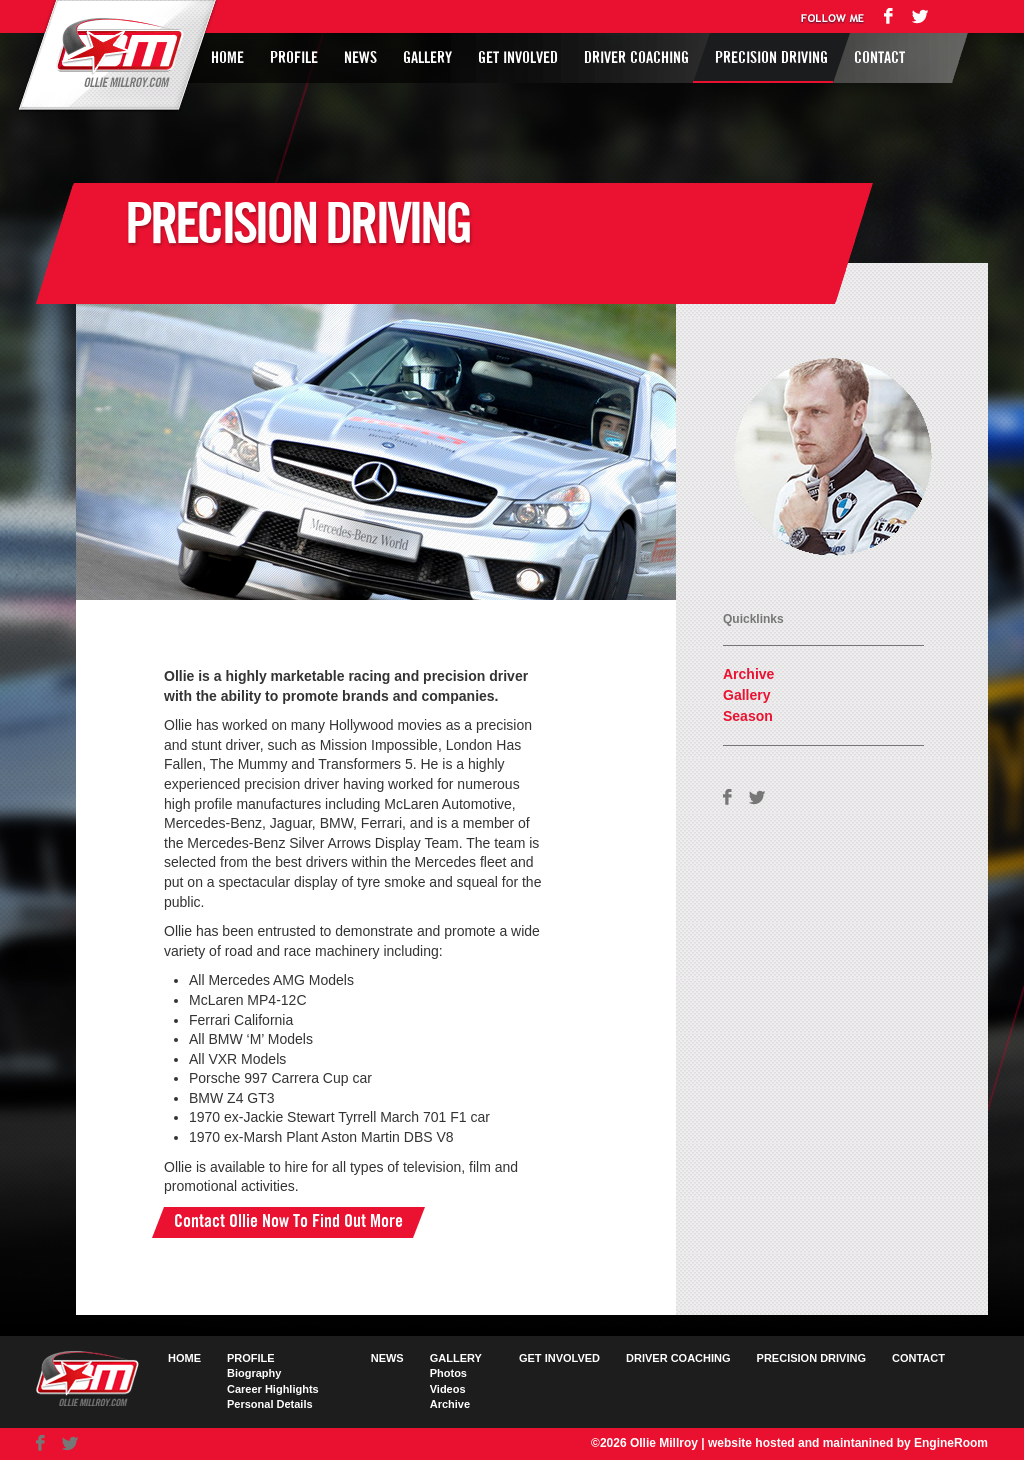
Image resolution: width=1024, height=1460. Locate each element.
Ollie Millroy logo (114, 54)
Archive (748, 674)
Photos (448, 1373)
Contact (879, 58)
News (360, 58)
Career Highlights (273, 1389)
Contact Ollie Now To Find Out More (288, 1222)
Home (227, 58)
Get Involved (518, 58)
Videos (448, 1389)
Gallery (427, 58)
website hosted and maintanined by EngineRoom (848, 1443)
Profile (294, 58)
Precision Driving (771, 58)
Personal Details (270, 1404)
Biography (254, 1373)
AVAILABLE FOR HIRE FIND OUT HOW (771, 477)
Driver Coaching (636, 58)
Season (748, 716)
